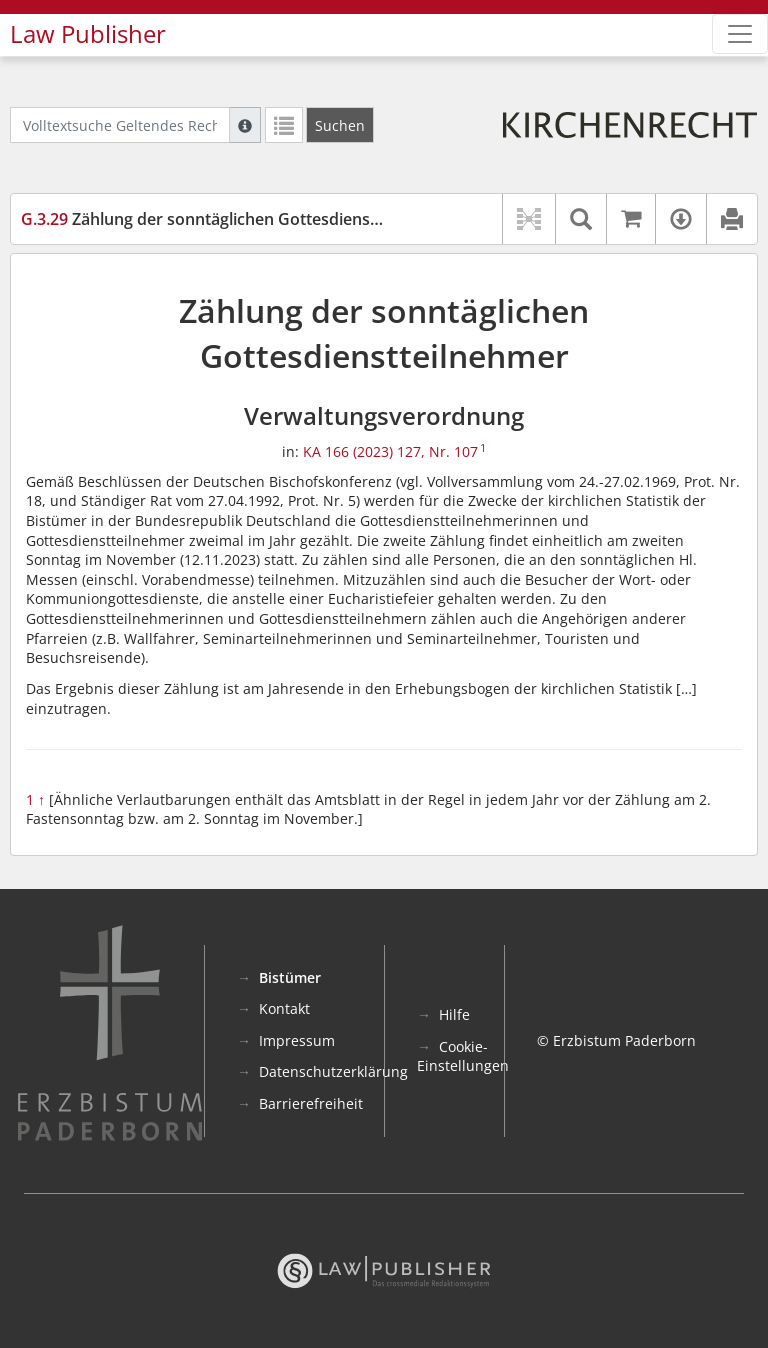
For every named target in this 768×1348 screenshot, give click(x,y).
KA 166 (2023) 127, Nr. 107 (390, 451)
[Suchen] (340, 125)
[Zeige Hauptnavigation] (740, 34)
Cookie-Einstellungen (463, 1056)
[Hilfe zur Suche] (245, 125)
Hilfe (454, 1014)
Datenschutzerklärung (333, 1071)
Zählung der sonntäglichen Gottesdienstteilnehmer (240, 219)
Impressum (297, 1040)
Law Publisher (88, 34)
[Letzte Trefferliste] (284, 125)
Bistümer (290, 977)
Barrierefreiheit (311, 1103)
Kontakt (284, 1008)
